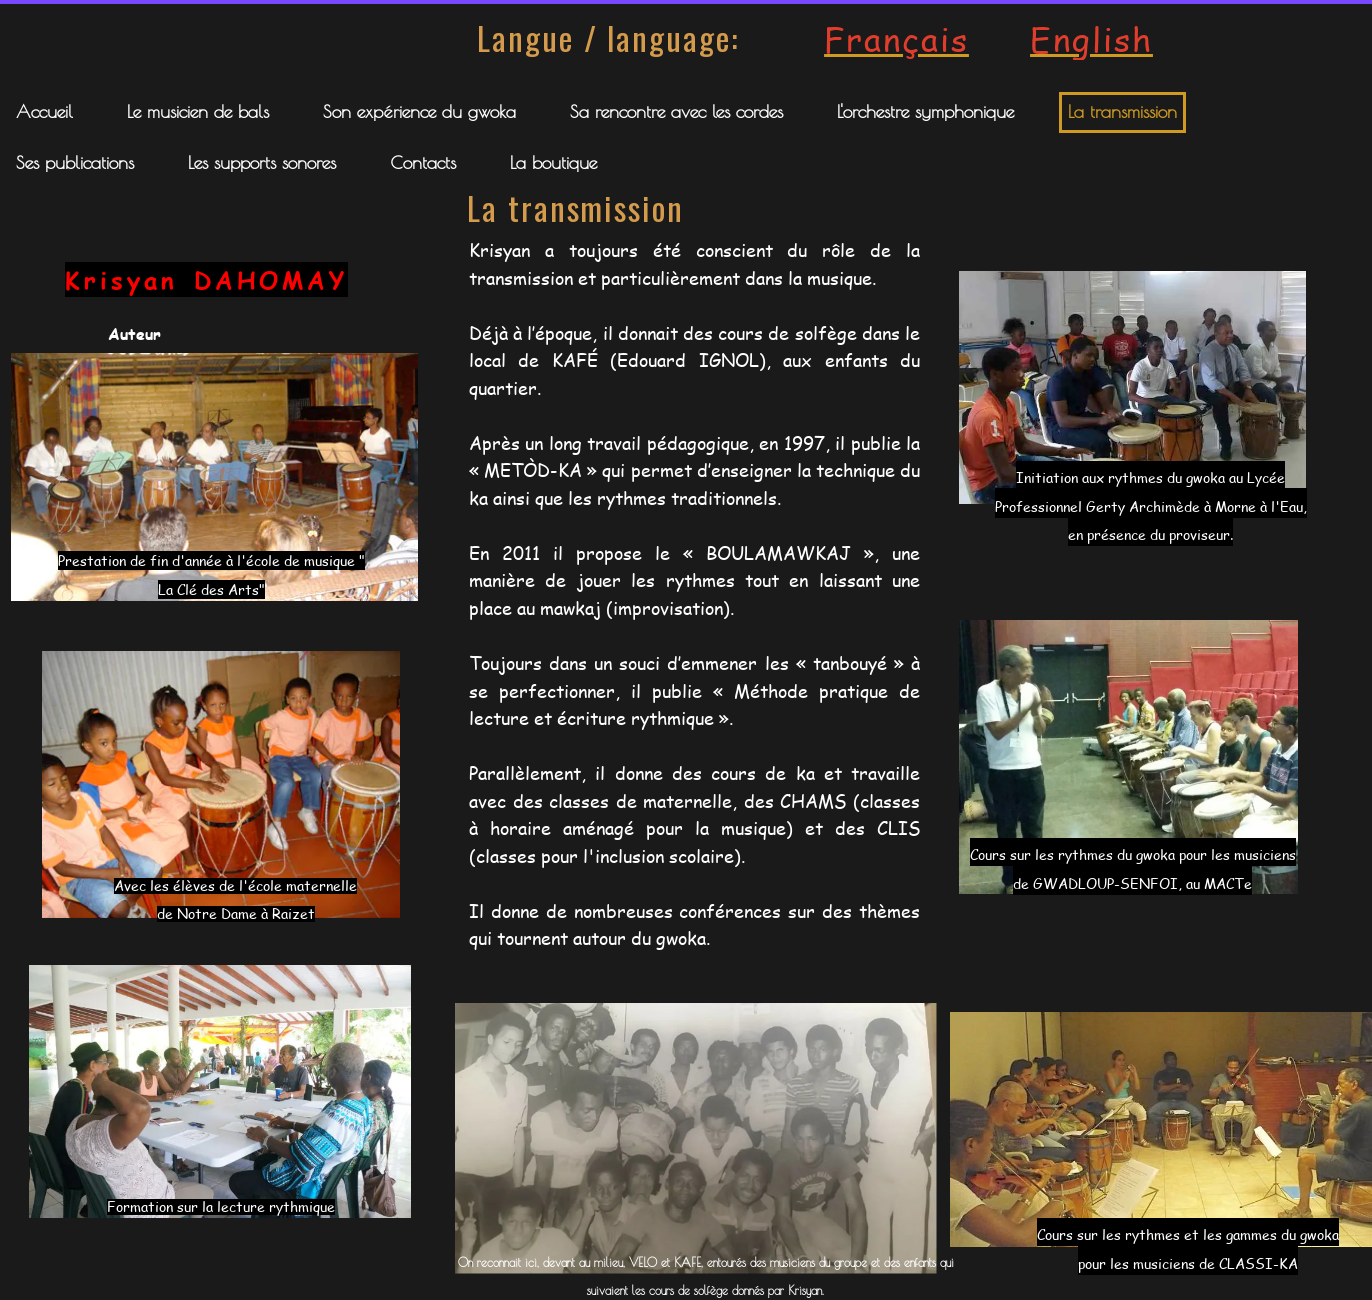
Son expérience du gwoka (419, 111)
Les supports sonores (262, 162)
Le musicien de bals (198, 111)
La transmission (1122, 111)
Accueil (44, 111)
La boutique (553, 162)
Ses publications (75, 162)
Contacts (423, 162)
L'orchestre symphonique (925, 111)
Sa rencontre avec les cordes (676, 111)
